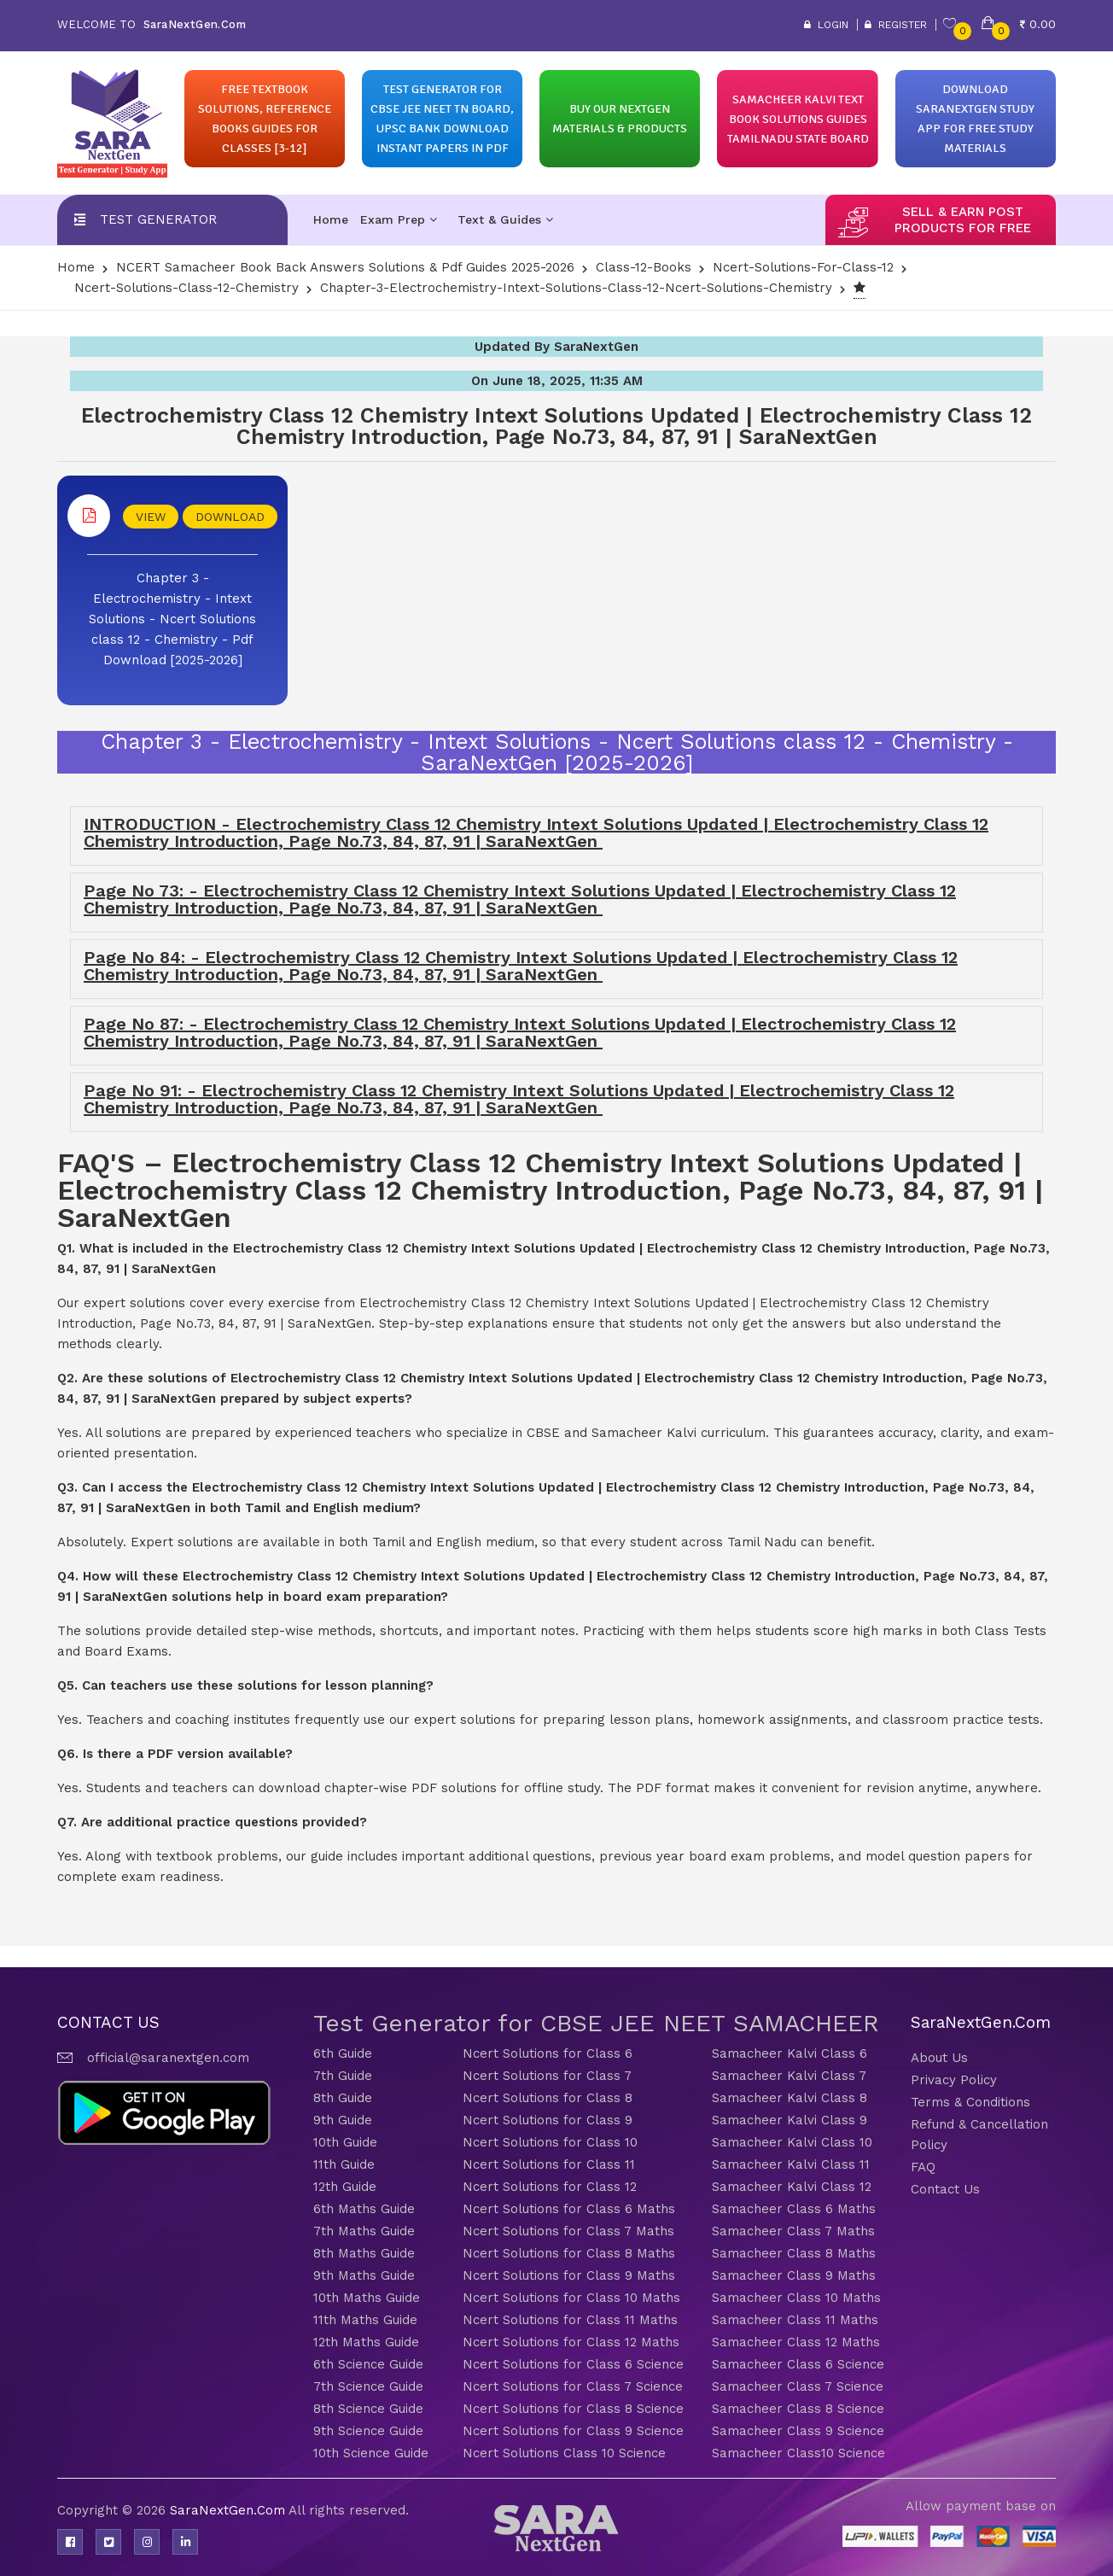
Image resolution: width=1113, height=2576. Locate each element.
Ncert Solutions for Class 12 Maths (571, 2342)
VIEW (151, 516)
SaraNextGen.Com (229, 2510)
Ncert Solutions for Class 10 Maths (571, 2297)
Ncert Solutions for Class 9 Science (573, 2431)
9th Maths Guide (364, 2275)
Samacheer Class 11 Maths (795, 2320)
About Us (939, 2057)
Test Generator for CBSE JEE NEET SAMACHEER (596, 2023)
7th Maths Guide (364, 2231)
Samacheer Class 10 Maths (796, 2297)
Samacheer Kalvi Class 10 (792, 2142)
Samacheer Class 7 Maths (793, 2231)
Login (826, 25)
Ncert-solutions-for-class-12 (803, 267)
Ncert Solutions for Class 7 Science (573, 2386)
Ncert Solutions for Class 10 (550, 2142)
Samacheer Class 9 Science (798, 2431)
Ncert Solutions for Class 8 (547, 2098)
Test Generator (158, 219)
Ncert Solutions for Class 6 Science (573, 2364)
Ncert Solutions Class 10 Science (564, 2453)
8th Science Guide (368, 2408)
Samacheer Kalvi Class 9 (789, 2120)
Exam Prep (398, 219)
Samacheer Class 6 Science (798, 2364)
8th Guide (342, 2098)
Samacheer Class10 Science (798, 2453)
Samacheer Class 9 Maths (794, 2275)
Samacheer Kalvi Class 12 (791, 2186)
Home (330, 219)
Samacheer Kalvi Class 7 (789, 2075)
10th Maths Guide (366, 2297)
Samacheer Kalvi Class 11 (791, 2164)
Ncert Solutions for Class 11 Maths (570, 2320)
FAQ (923, 2167)
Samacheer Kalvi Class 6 (789, 2053)
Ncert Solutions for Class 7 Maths (568, 2231)
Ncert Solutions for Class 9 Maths (569, 2275)
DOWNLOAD (230, 516)
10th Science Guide (370, 2453)
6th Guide (342, 2053)
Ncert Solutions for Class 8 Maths (569, 2253)
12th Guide (344, 2186)
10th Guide (345, 2142)
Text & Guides (505, 219)
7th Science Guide (368, 2386)
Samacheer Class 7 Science (797, 2386)
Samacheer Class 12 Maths (796, 2342)
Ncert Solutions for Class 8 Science (573, 2408)
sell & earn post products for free (962, 220)
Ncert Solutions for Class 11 (549, 2164)
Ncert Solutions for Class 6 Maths (569, 2209)
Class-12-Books (643, 267)
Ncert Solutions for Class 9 (547, 2120)
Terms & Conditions (970, 2102)
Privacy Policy (954, 2080)
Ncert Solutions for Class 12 (550, 2186)
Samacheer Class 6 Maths (794, 2209)
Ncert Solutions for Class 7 (547, 2075)
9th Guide (342, 2120)
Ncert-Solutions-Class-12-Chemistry (186, 287)
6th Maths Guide (364, 2209)
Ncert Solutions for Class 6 (547, 2053)
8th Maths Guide (364, 2253)
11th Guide (344, 2164)
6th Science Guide (368, 2364)
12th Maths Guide (366, 2342)
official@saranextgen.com (168, 2057)
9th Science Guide (368, 2431)
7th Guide (342, 2075)
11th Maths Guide (365, 2320)
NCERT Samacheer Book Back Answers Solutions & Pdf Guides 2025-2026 (345, 267)
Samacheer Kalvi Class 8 (789, 2098)
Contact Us (945, 2189)
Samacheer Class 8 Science (798, 2408)
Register (896, 25)
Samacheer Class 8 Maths (794, 2253)
